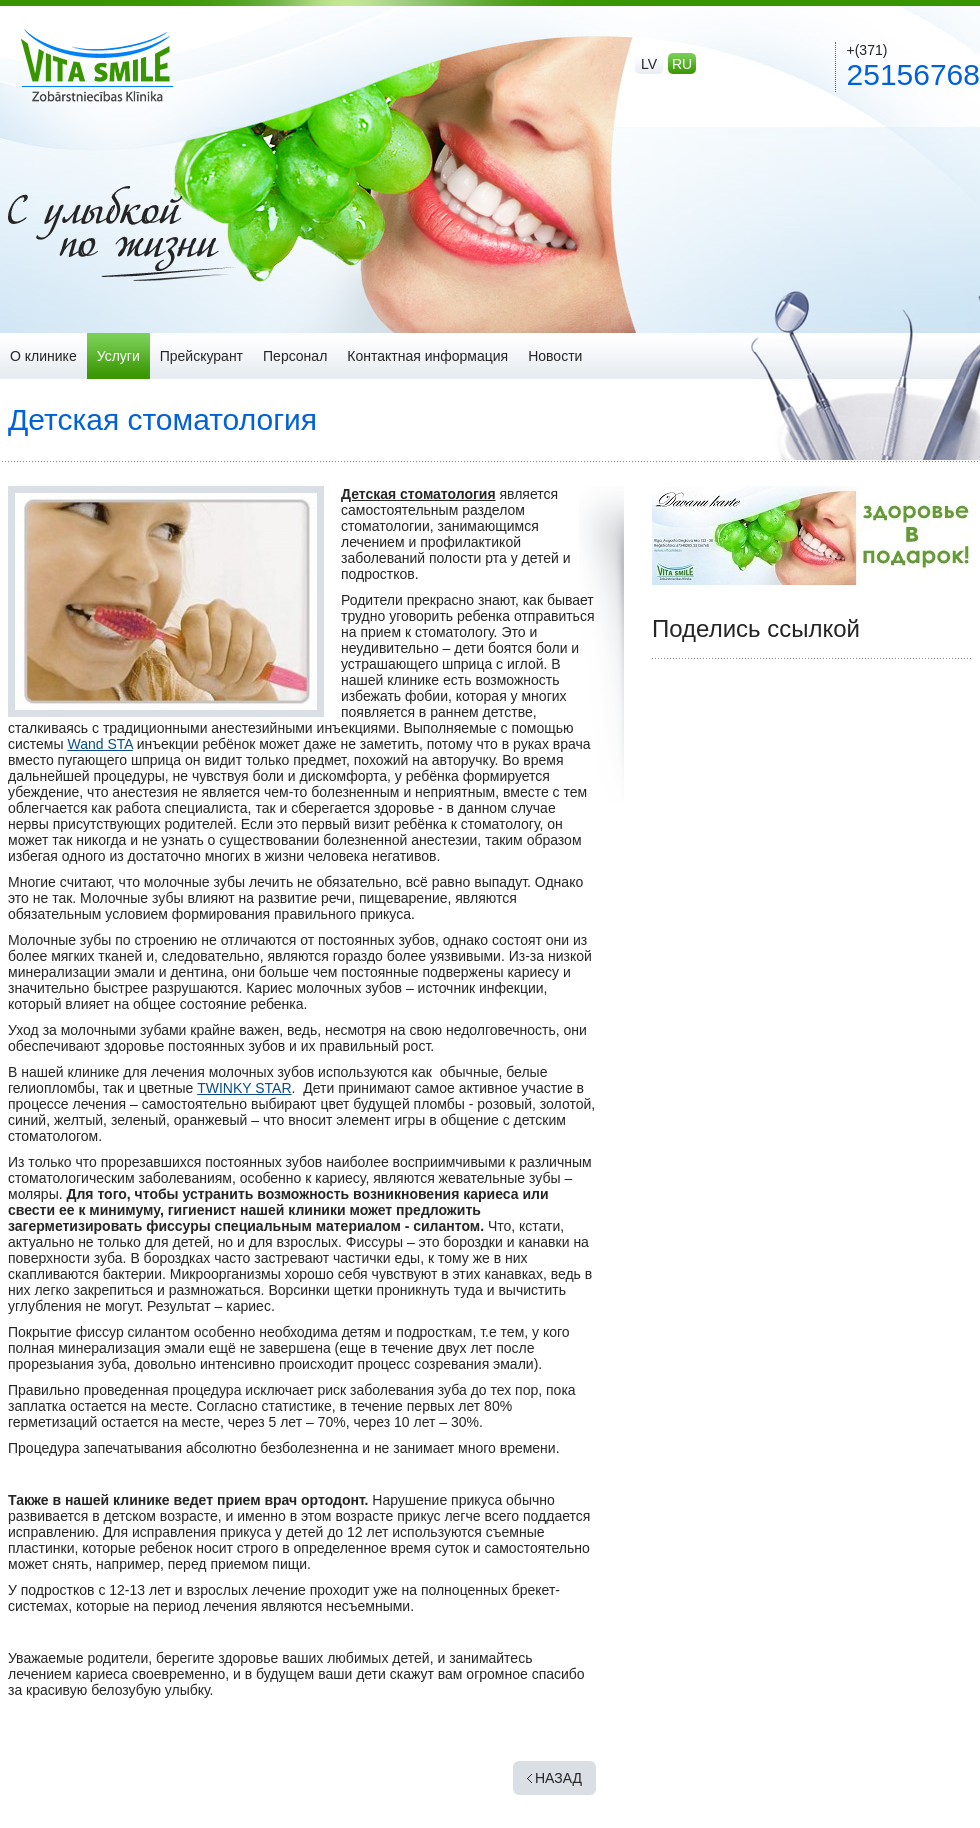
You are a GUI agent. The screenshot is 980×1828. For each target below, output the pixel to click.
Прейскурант (201, 356)
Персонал (295, 356)
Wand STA (99, 744)
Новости (555, 356)
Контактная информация (427, 356)
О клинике (43, 356)
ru (682, 64)
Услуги (118, 356)
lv (649, 64)
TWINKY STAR (244, 1088)
